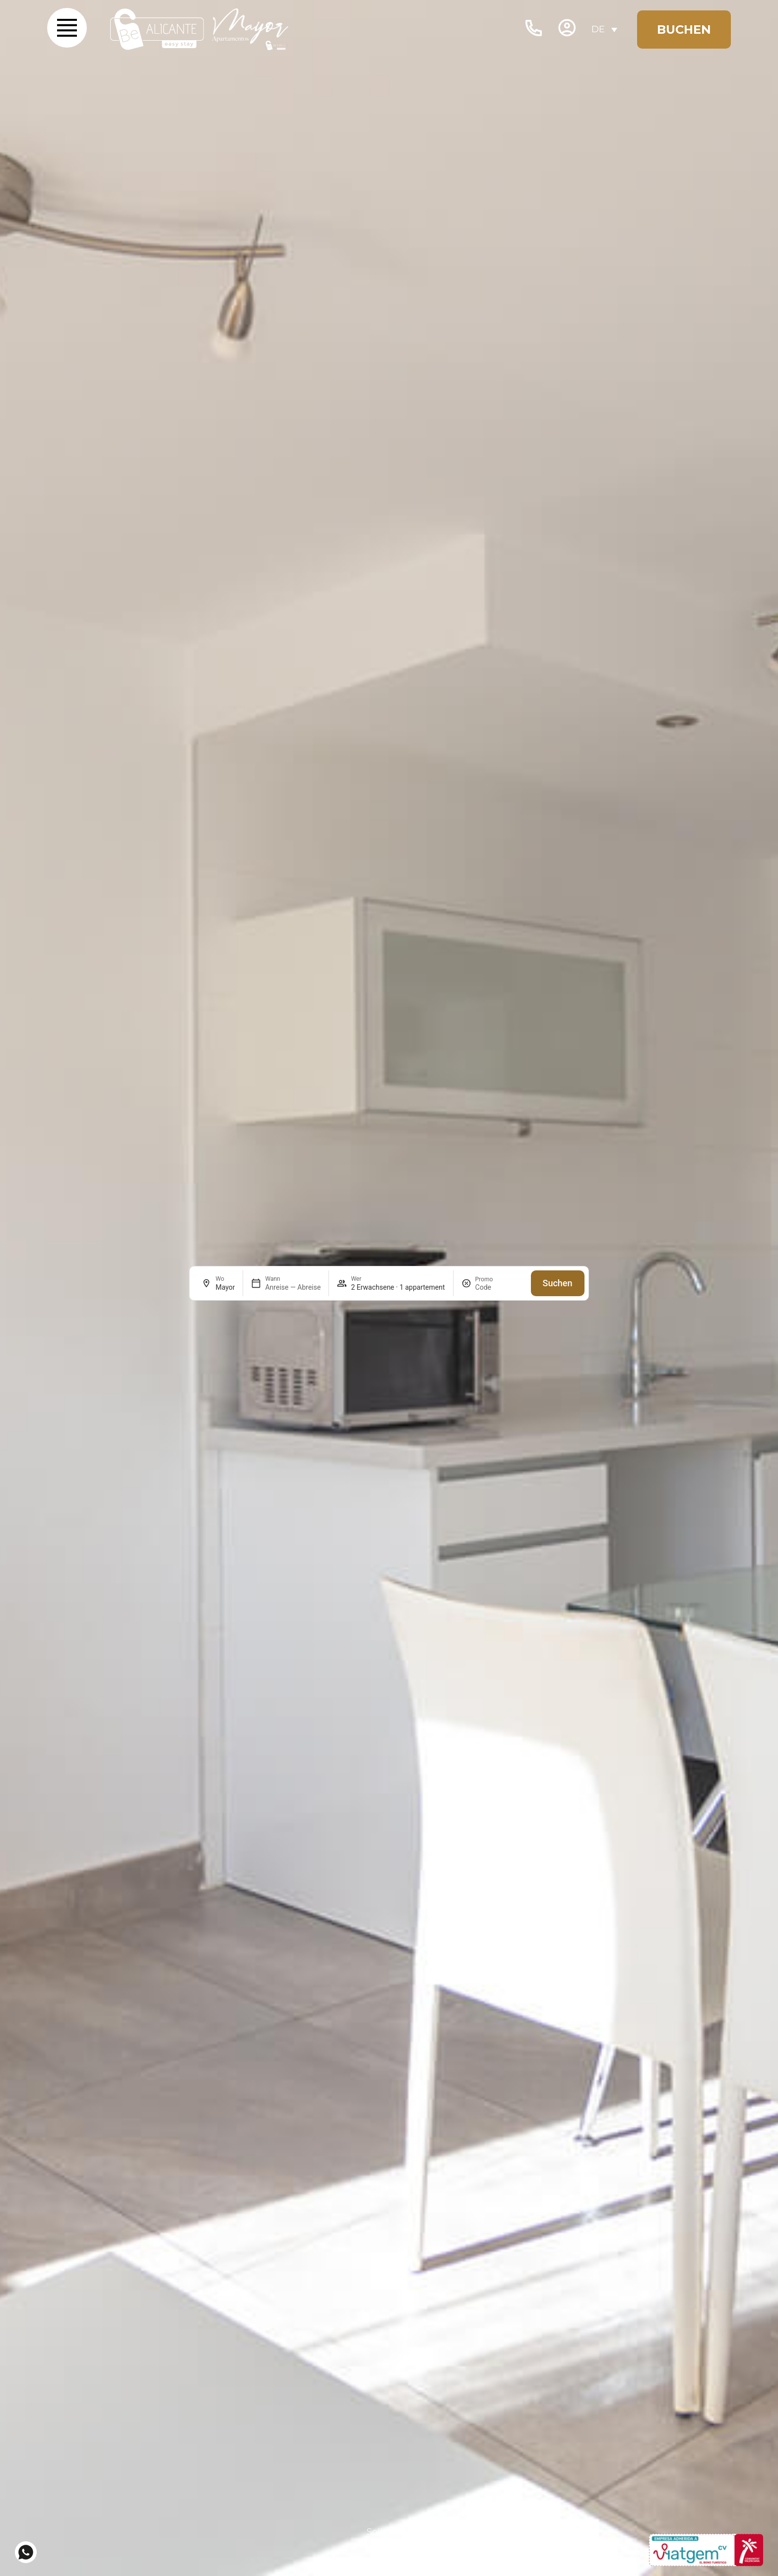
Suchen (558, 1283)
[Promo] (499, 1287)
